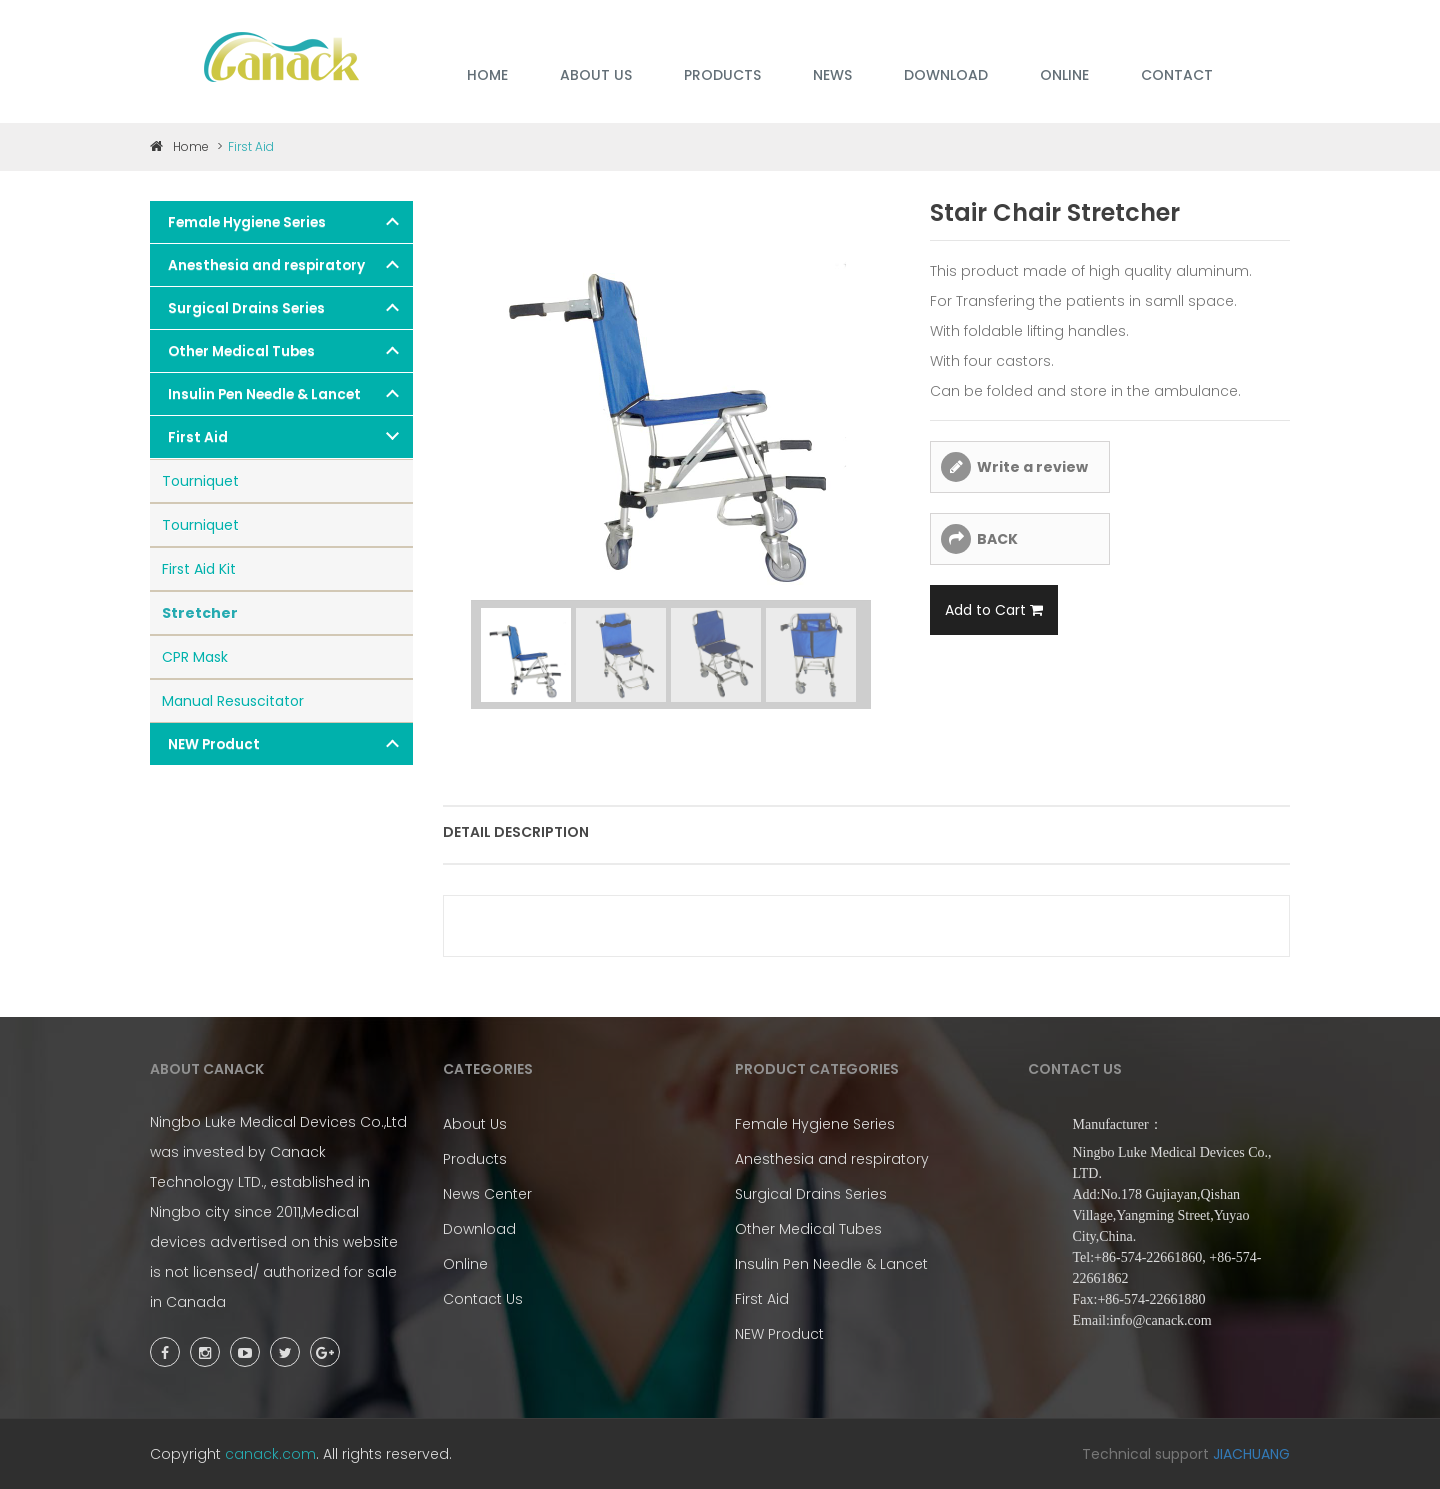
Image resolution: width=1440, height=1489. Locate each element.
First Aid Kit (199, 569)
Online (465, 1264)
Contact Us (483, 1299)
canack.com (270, 1454)
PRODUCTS (722, 75)
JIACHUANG (1251, 1454)
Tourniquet (200, 481)
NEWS (832, 75)
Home (179, 146)
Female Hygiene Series (247, 222)
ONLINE (1064, 75)
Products (475, 1159)
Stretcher (200, 613)
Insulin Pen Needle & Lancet (264, 394)
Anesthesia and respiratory (266, 265)
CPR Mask (195, 657)
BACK (997, 539)
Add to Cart (994, 610)
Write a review (1032, 467)
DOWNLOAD (946, 75)
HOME (487, 75)
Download (479, 1229)
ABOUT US (596, 75)
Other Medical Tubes (241, 351)
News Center (487, 1194)
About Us (475, 1124)
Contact (1177, 75)
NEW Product (214, 744)
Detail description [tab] (516, 832)
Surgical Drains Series (246, 308)
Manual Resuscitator (233, 701)
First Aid (198, 437)
